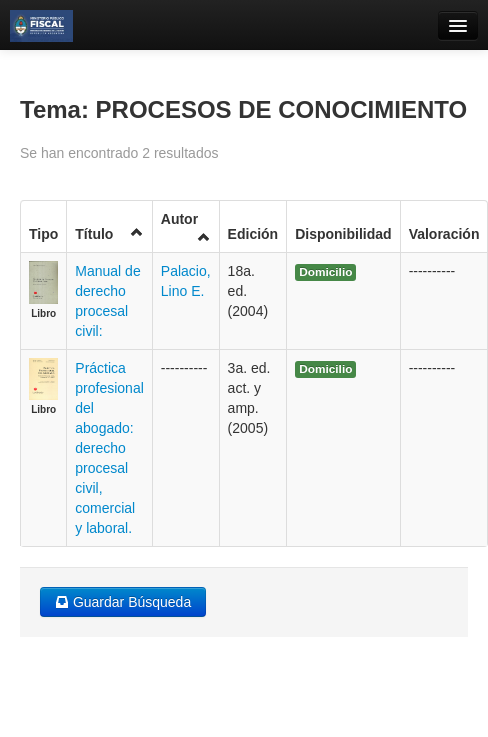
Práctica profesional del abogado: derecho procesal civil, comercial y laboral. (109, 448)
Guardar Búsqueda (123, 602)
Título (109, 233)
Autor (186, 227)
